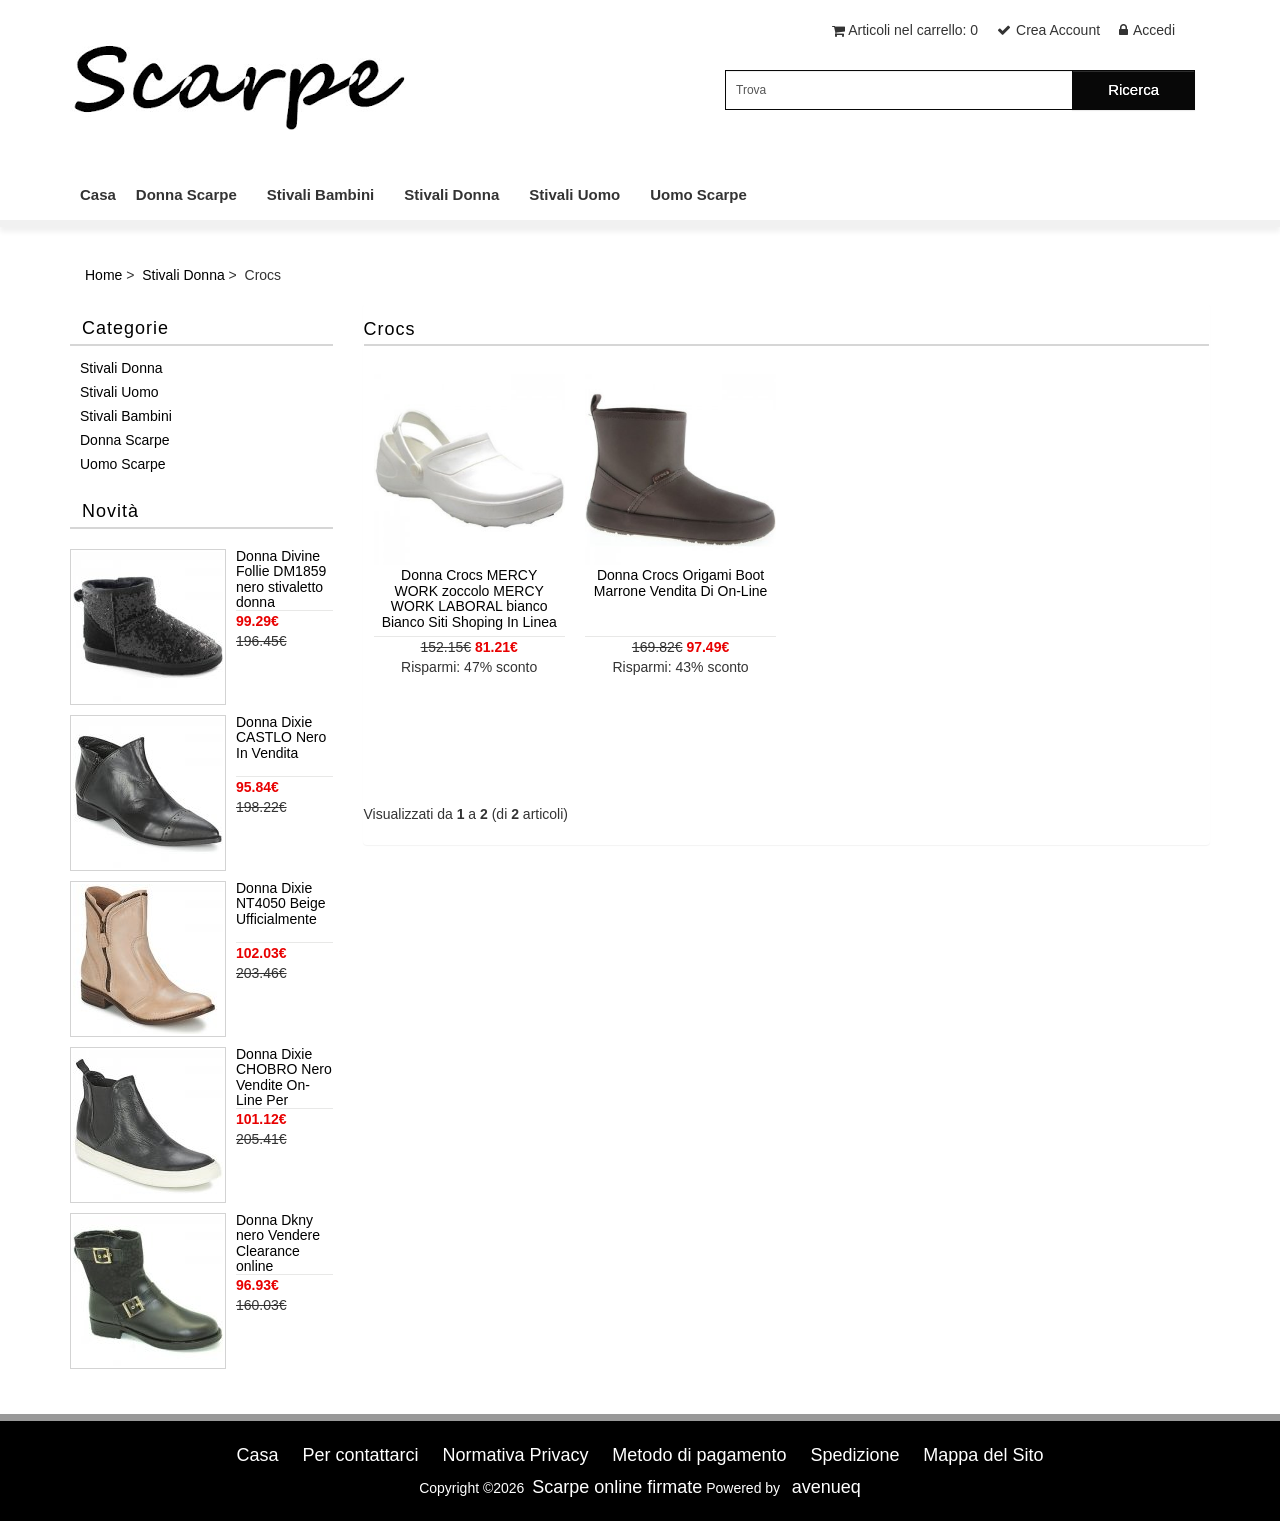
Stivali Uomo (574, 194)
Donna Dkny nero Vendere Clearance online (278, 1243)
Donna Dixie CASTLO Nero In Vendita (281, 738)
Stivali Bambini (321, 194)
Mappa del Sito (983, 1455)
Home (103, 275)
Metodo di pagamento (699, 1455)
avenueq (826, 1487)
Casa (98, 194)
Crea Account (1058, 30)
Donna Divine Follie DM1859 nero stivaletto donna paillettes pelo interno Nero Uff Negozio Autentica (281, 580)
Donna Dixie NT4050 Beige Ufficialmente (281, 904)
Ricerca (1133, 89)
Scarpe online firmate (617, 1487)
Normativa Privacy (515, 1455)
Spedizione (854, 1455)
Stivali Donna (451, 194)
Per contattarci (360, 1455)
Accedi (1154, 30)
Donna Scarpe (186, 194)
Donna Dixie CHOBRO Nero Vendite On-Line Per (284, 1077)
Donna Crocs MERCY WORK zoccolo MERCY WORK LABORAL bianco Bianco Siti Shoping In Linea (469, 598)
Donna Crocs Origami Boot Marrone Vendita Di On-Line (681, 582)
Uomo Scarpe (698, 194)
